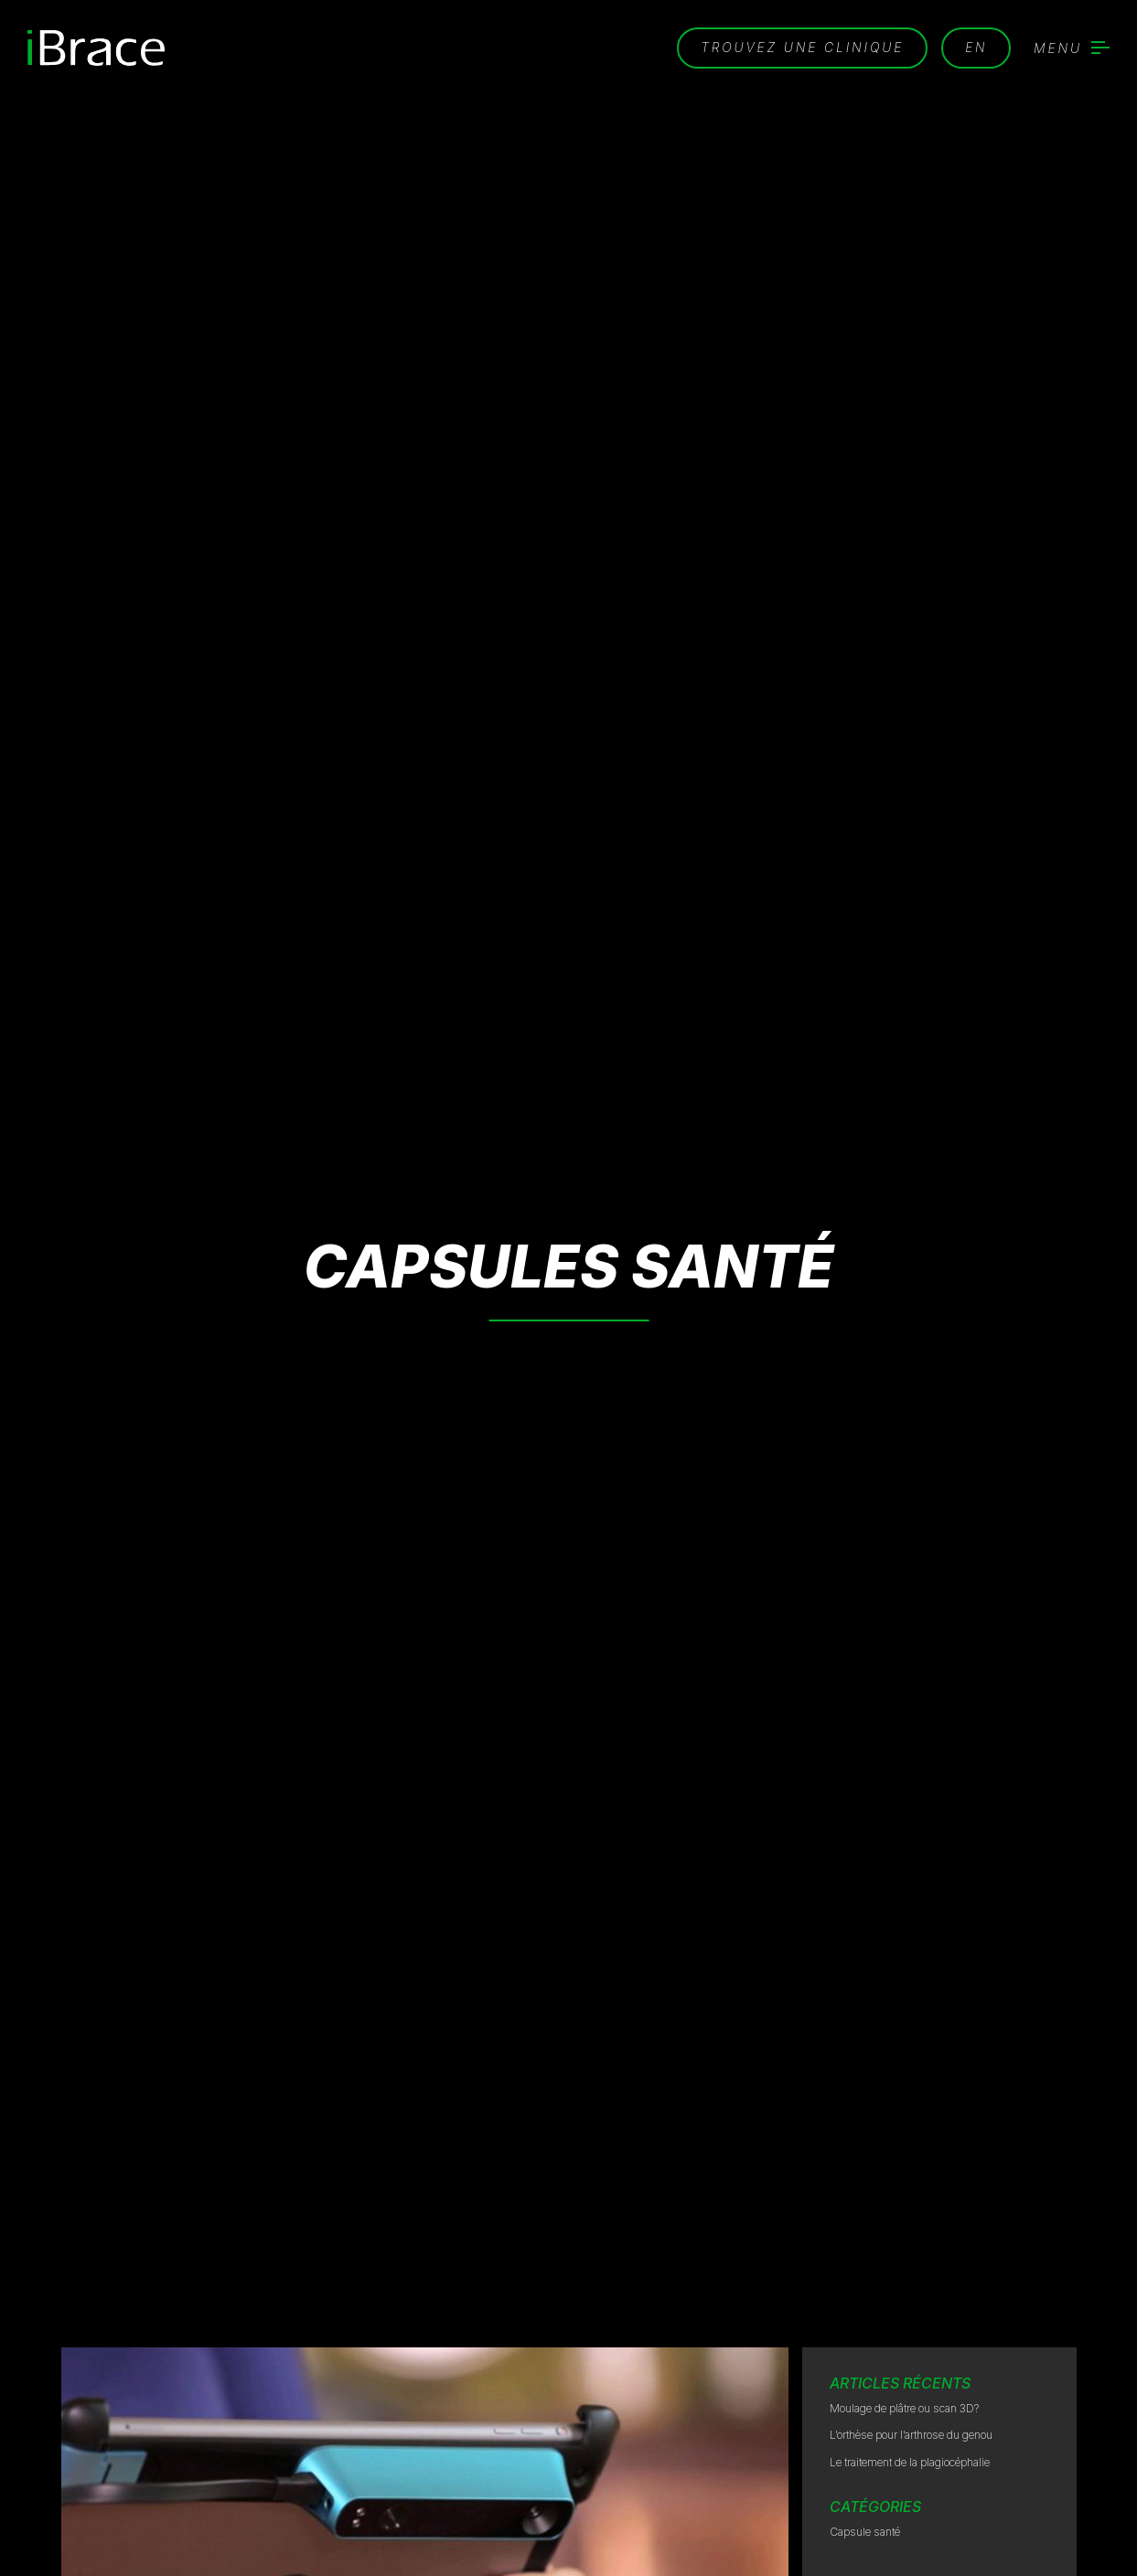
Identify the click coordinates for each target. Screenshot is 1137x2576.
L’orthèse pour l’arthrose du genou (911, 2435)
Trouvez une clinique (801, 47)
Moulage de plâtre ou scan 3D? (904, 2408)
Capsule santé (865, 2532)
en (976, 47)
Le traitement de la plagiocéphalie (910, 2462)
